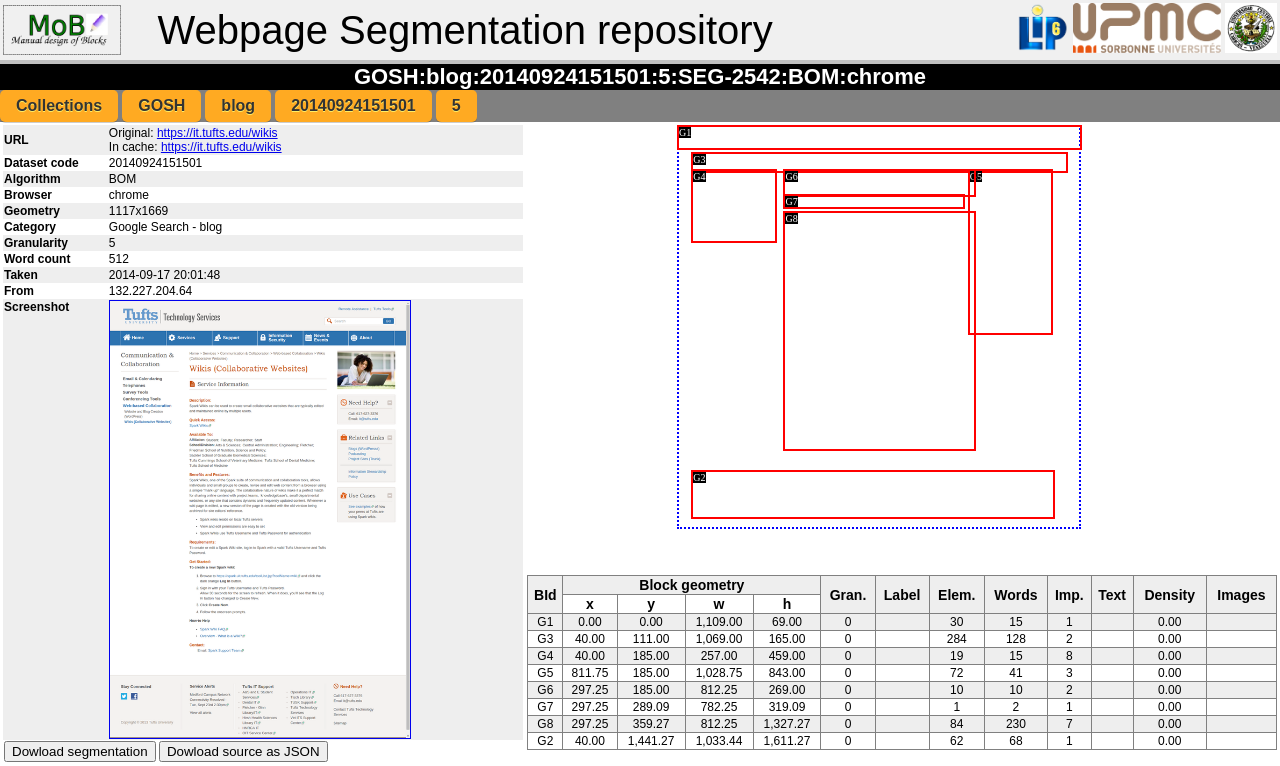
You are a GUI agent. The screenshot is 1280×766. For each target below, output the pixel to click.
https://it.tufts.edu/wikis (217, 133)
